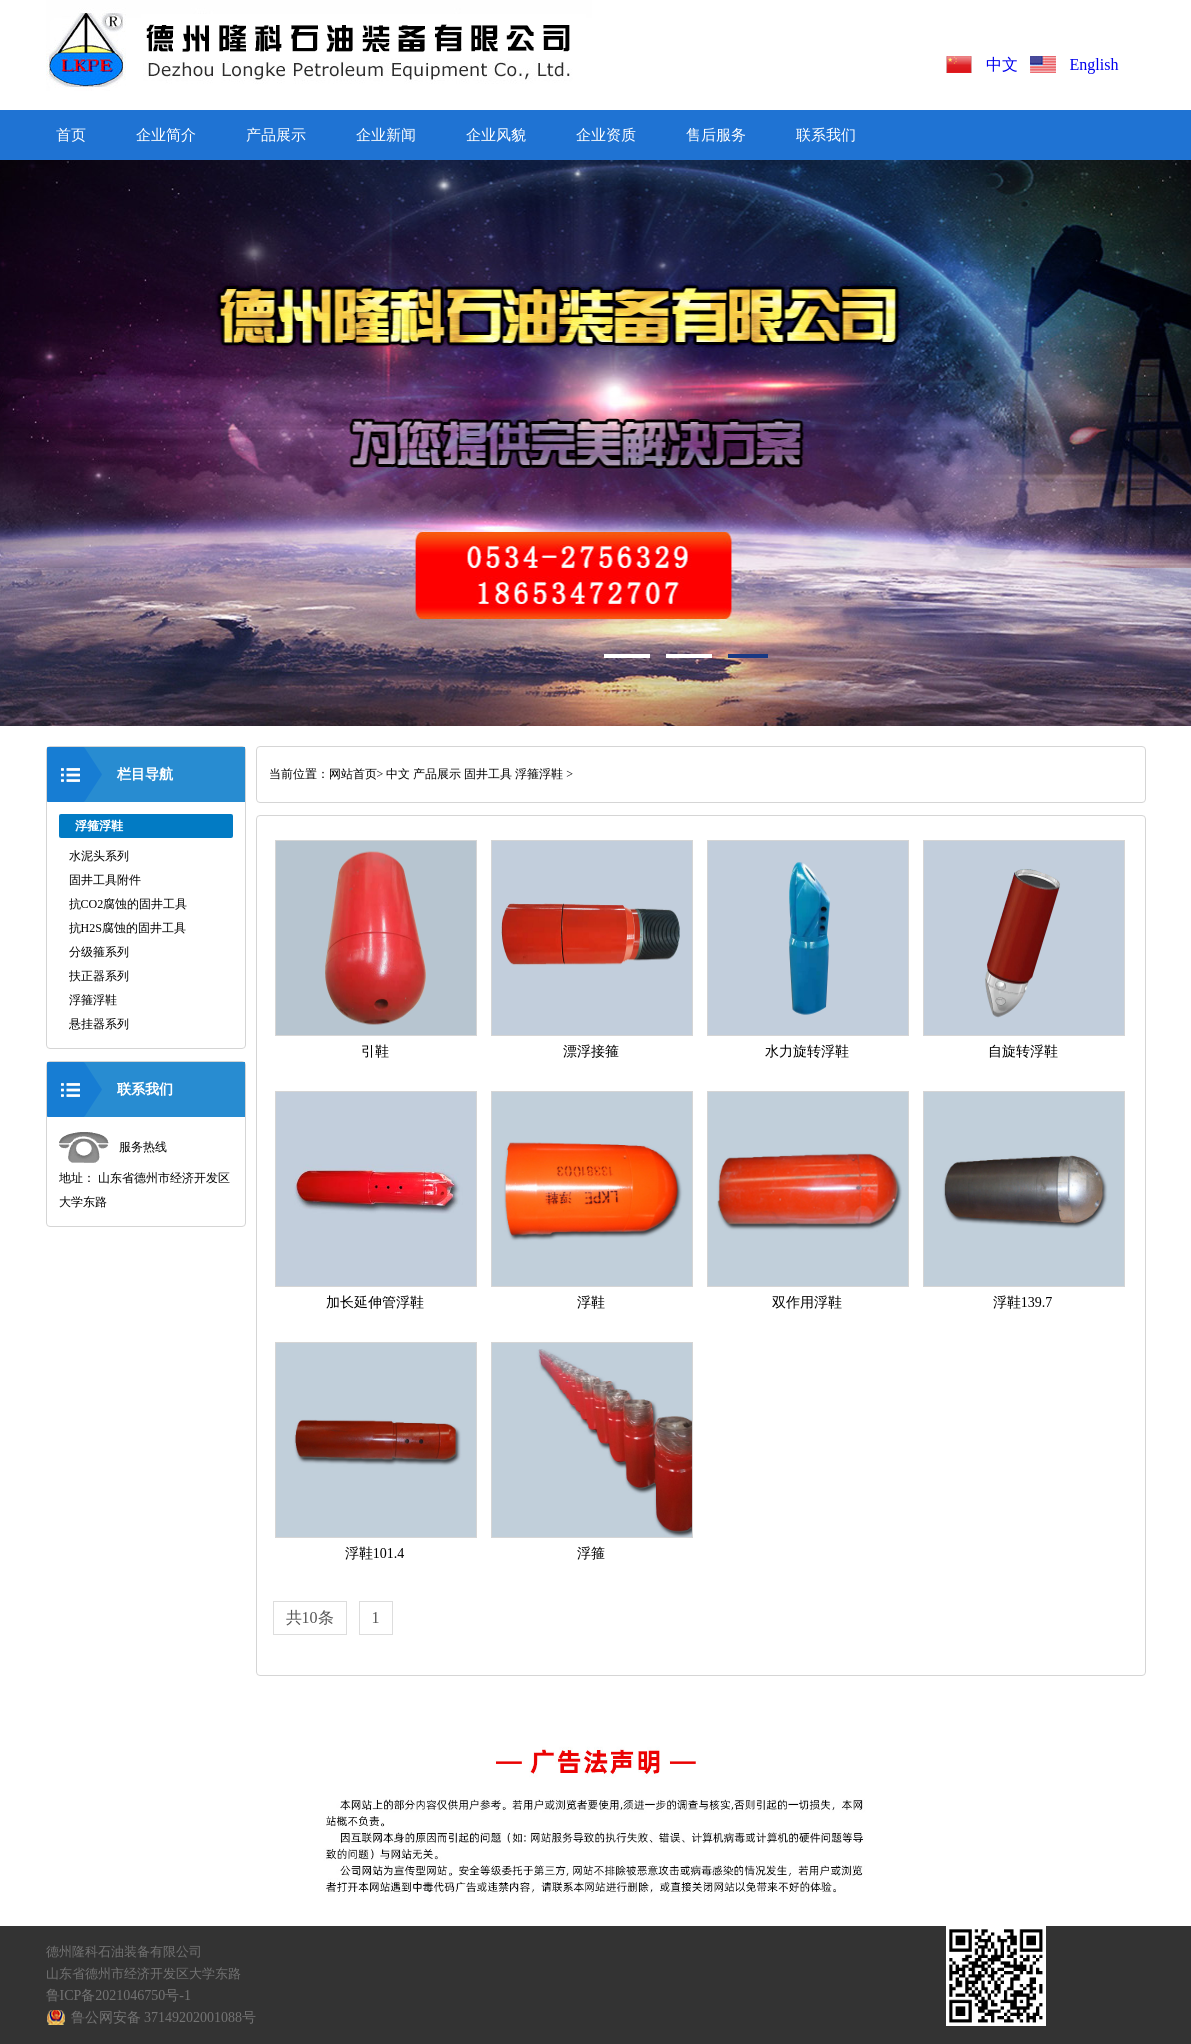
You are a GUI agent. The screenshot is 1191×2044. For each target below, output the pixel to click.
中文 (1006, 64)
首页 (71, 135)
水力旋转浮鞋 (807, 1051)
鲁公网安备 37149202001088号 (164, 2017)
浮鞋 (591, 1302)
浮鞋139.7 (1023, 1302)
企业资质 (606, 135)
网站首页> (356, 774)
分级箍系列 (99, 952)
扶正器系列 (99, 976)
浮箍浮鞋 (93, 1000)
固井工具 (488, 774)
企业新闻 (386, 135)
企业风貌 (496, 135)
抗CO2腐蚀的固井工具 (128, 904)
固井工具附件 (105, 880)
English (1094, 64)
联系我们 (826, 135)
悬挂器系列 (99, 1024)
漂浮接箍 (591, 1051)
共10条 (310, 1617)
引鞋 (375, 1051)
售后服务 (716, 135)
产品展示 (276, 135)
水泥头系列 (99, 856)
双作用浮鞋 (807, 1302)
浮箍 (591, 1553)
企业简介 (166, 135)
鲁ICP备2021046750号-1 (118, 1995)
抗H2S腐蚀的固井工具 (127, 928)
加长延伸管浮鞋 (375, 1302)
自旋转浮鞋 (1023, 1051)
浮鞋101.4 (375, 1553)
